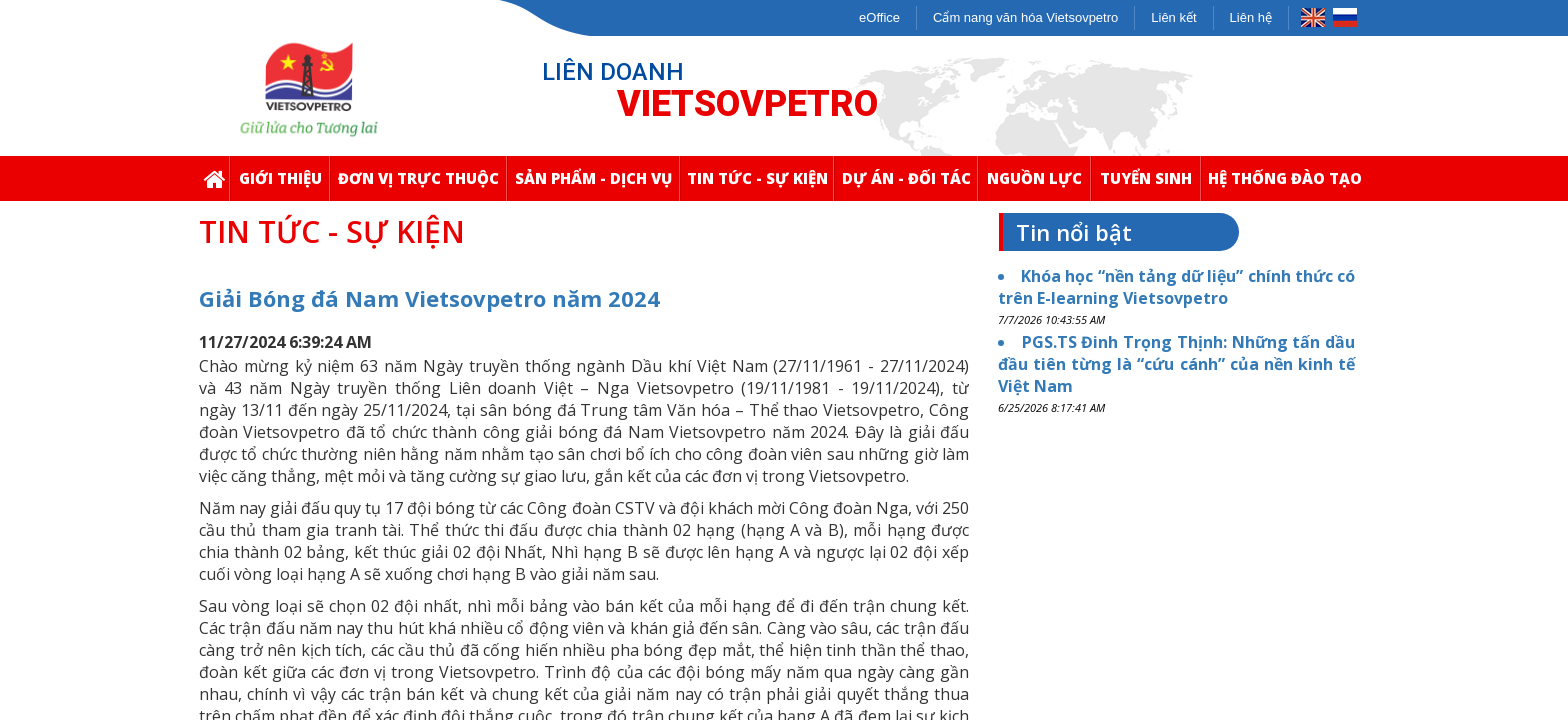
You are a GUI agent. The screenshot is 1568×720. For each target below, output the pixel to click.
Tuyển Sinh (1150, 184)
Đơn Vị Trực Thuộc (422, 184)
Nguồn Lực (1038, 184)
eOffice (879, 17)
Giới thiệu (284, 184)
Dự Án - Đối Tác (910, 184)
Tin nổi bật (1074, 232)
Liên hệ (1251, 17)
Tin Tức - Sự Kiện (760, 184)
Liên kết (1173, 17)
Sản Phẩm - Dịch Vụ (597, 184)
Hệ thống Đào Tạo (1288, 184)
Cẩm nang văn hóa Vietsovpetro (1025, 17)
